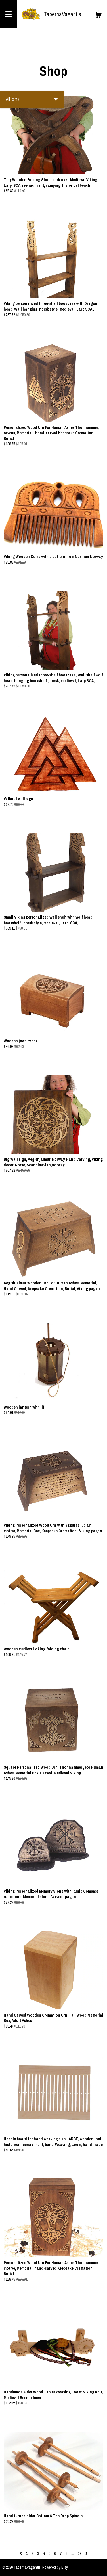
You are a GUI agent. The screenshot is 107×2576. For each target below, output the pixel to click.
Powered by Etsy (55, 2567)
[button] (32, 99)
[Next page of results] (86, 2553)
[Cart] (98, 15)
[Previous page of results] (21, 2553)
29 (79, 2553)
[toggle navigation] (8, 14)
